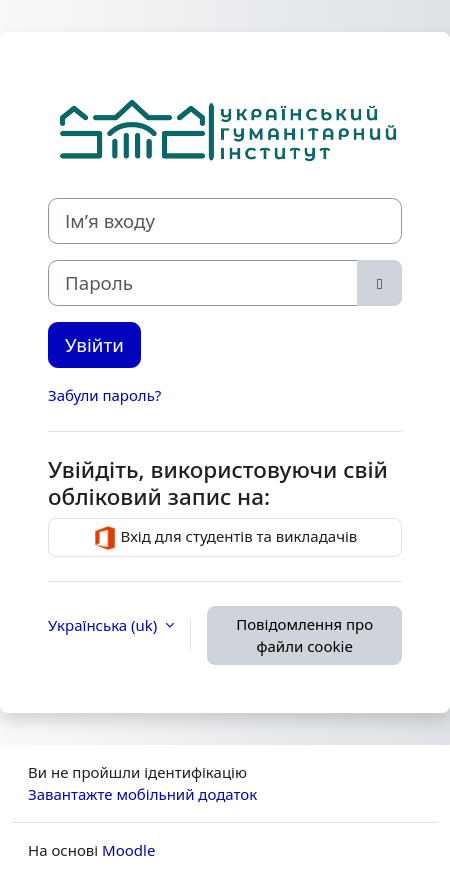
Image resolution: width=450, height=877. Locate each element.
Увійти (94, 344)
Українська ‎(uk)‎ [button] (104, 625)
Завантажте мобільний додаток (142, 794)
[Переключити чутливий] (379, 283)
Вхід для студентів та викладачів (225, 538)
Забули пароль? (104, 395)
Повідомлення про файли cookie (304, 635)
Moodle (128, 850)
